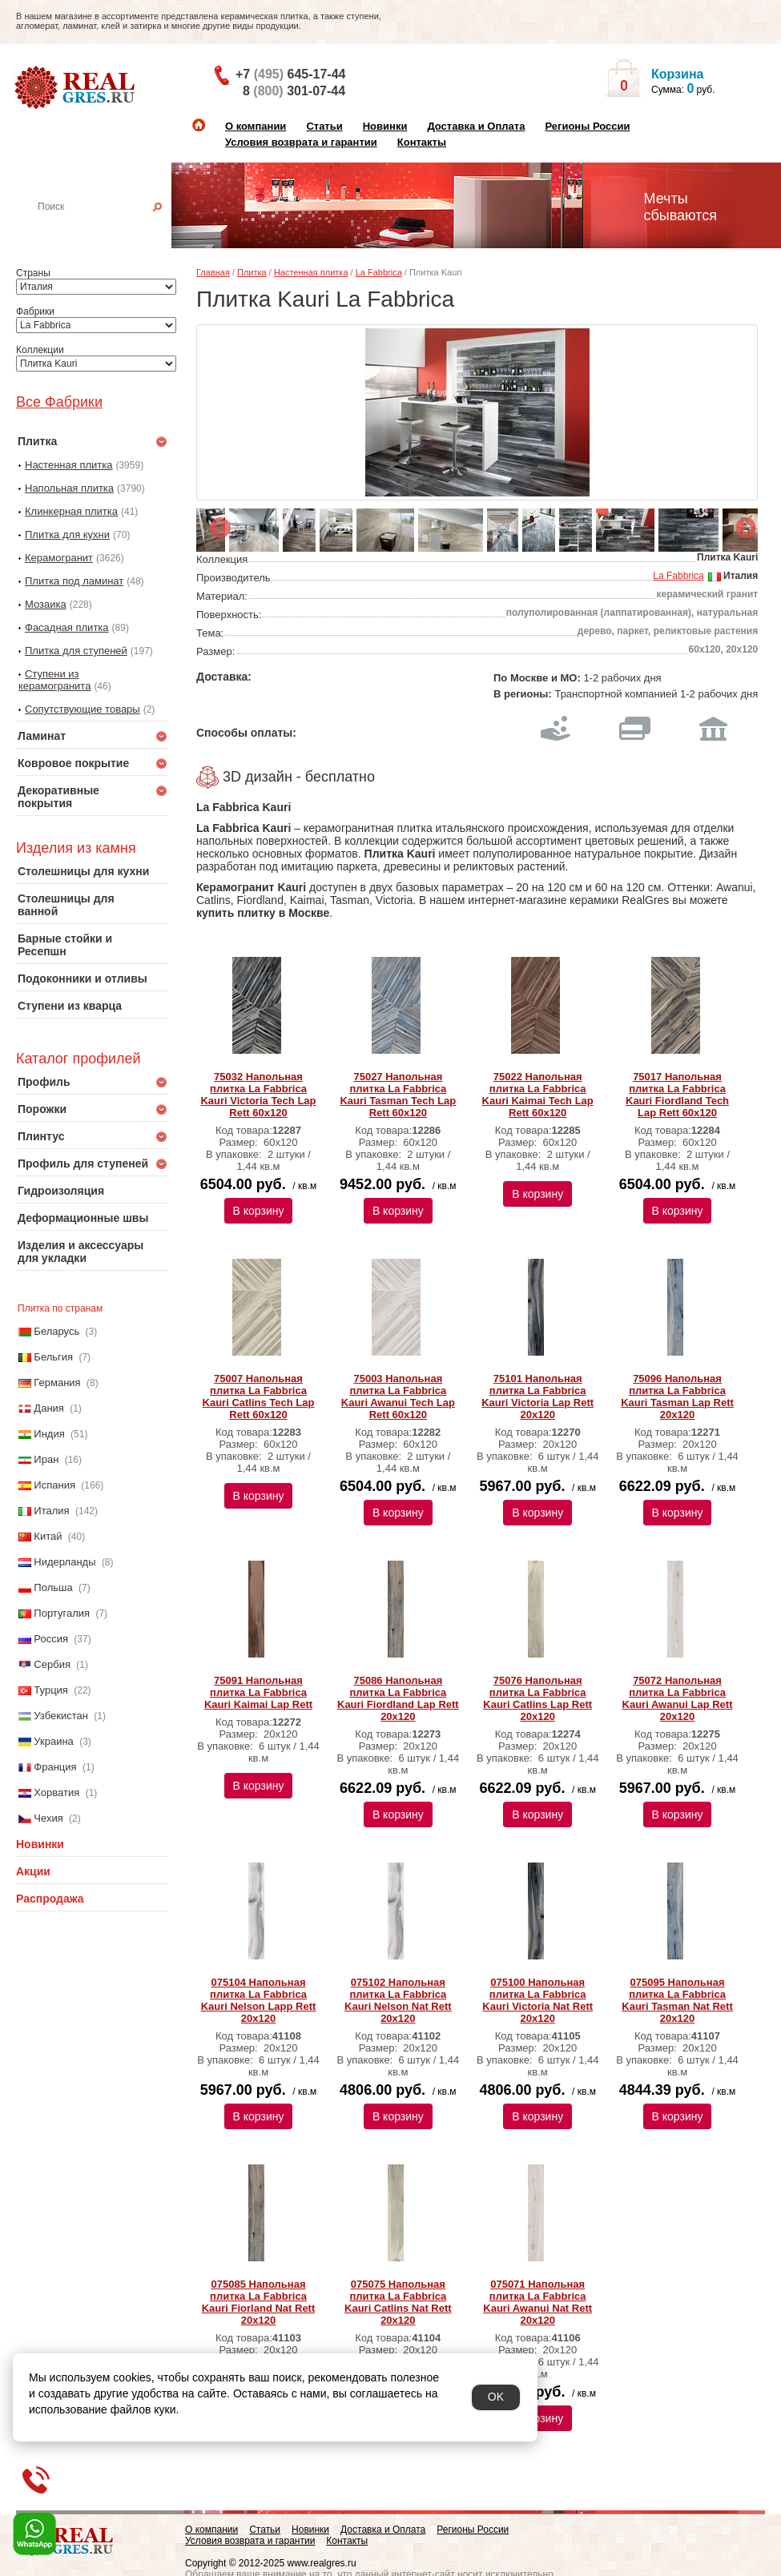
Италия (51, 1511)
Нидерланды (64, 1562)
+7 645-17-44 (290, 74)
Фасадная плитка (67, 627)
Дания (49, 1408)
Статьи (324, 126)
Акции (33, 1871)
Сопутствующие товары (82, 709)
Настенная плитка (109, 229)
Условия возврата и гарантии (301, 142)
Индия (49, 1434)
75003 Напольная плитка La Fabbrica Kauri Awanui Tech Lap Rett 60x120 (398, 1396)
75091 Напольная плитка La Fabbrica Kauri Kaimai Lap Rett (258, 1692)
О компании (255, 126)
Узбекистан (61, 1716)
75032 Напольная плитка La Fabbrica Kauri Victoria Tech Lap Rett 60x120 (258, 1095)
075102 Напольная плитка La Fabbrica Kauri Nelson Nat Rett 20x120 (398, 2000)
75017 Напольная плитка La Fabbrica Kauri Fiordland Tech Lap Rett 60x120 (677, 1095)
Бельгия (53, 1357)
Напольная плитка (69, 488)
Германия (57, 1382)
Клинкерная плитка (71, 511)
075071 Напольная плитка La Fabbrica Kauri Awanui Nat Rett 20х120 (537, 2302)
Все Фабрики (59, 402)
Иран (46, 1459)
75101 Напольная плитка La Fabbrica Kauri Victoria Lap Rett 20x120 (537, 1396)
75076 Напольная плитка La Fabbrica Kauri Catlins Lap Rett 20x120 (537, 1698)
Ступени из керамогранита (54, 680)
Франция (55, 1767)
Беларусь (56, 1331)
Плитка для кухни (67, 534)
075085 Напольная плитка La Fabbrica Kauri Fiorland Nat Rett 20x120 (259, 2302)
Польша (53, 1587)
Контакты (421, 142)
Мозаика (45, 604)
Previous (216, 524)
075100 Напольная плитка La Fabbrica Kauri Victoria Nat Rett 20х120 (537, 2000)
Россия (51, 1639)
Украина (54, 1741)
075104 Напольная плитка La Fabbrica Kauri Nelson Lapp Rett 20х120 (258, 2000)
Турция (51, 1690)
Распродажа (50, 1898)
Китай (48, 1536)
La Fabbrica (379, 272)
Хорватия (56, 1792)
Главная (213, 272)
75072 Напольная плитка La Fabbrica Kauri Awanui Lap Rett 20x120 (677, 1698)
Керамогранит (59, 558)
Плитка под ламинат (74, 581)
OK (496, 2396)
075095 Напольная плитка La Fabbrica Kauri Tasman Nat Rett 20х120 (677, 2000)
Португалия (62, 1613)
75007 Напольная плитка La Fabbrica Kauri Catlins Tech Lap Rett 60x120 (259, 1396)
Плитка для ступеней (76, 651)
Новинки (385, 126)
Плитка (252, 272)
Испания (54, 1485)
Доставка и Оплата (476, 126)
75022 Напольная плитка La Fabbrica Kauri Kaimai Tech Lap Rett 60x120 (538, 1095)
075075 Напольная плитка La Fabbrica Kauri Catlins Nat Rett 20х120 (398, 2302)
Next (742, 524)
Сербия (52, 1664)
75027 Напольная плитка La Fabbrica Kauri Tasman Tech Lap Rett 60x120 (398, 1095)
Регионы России (587, 126)
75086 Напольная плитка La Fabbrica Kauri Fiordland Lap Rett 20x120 (398, 1698)
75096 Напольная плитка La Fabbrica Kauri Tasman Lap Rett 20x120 (677, 1396)
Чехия (48, 1818)
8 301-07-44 (294, 91)
